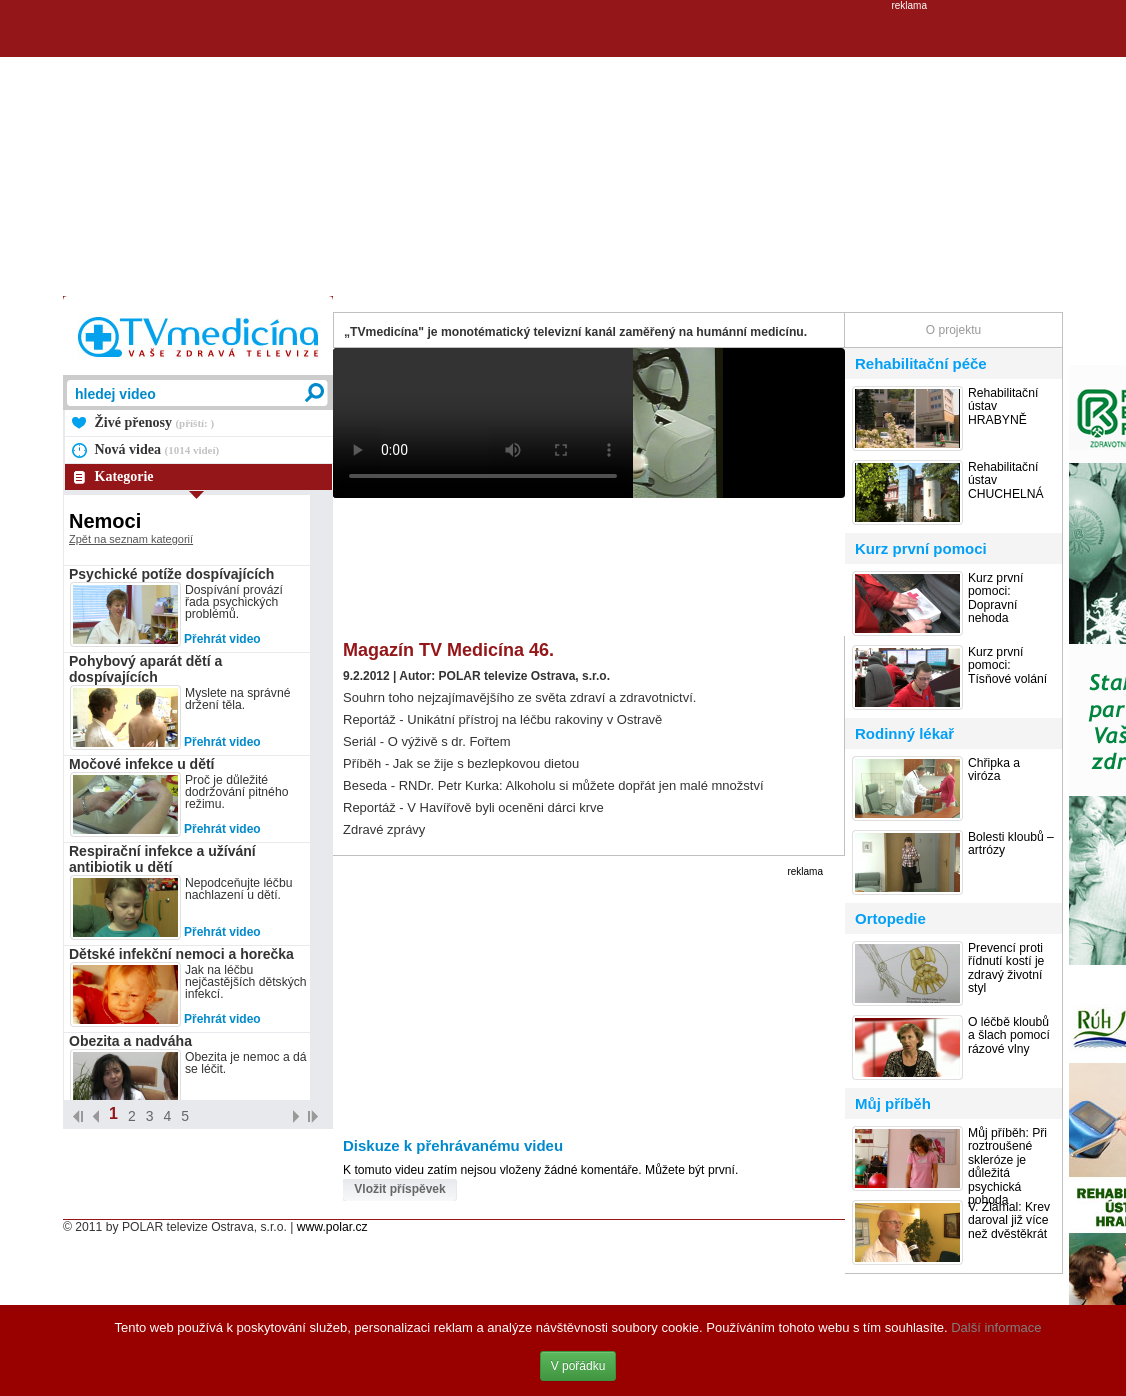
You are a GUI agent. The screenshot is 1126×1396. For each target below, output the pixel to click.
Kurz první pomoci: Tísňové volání (1007, 666)
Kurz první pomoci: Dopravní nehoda (995, 598)
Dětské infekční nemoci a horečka (181, 954)
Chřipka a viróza (994, 770)
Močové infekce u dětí (141, 764)
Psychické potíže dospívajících (171, 574)
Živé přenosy (155, 422)
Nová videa (157, 449)
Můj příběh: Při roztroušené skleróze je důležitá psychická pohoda (1007, 1167)
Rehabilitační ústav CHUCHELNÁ (1006, 481)
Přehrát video (222, 639)
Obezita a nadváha (130, 1041)
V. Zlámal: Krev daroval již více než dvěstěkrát (1009, 1221)
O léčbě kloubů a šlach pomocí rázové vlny (1009, 1036)
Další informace (996, 1327)
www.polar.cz (332, 1227)
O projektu (953, 330)
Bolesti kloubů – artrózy (1011, 844)
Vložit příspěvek (399, 1189)
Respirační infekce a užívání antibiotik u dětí (162, 859)
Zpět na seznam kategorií (131, 539)
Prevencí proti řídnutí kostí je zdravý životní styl (1006, 968)
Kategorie (124, 476)
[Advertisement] (563, 151)
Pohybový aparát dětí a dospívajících (145, 669)
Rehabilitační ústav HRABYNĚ (1003, 407)
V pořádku (578, 1366)
